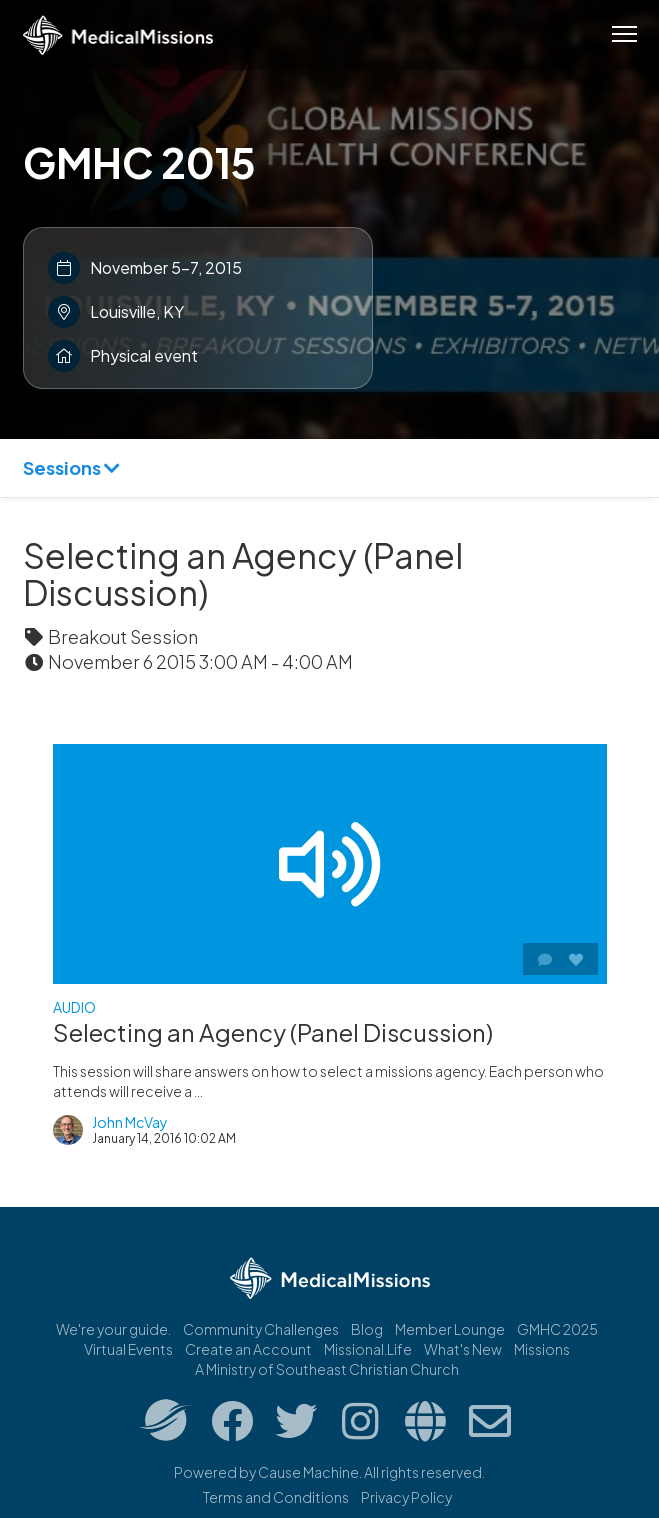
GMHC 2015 (139, 162)
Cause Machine (308, 1472)
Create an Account (248, 1349)
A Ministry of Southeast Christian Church (327, 1369)
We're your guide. (113, 1329)
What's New (463, 1349)
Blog (367, 1329)
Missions (542, 1349)
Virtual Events (128, 1349)
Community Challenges (261, 1329)
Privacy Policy (406, 1497)
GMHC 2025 (557, 1329)
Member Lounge (450, 1329)
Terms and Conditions (276, 1497)
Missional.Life (368, 1349)
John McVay (130, 1122)
